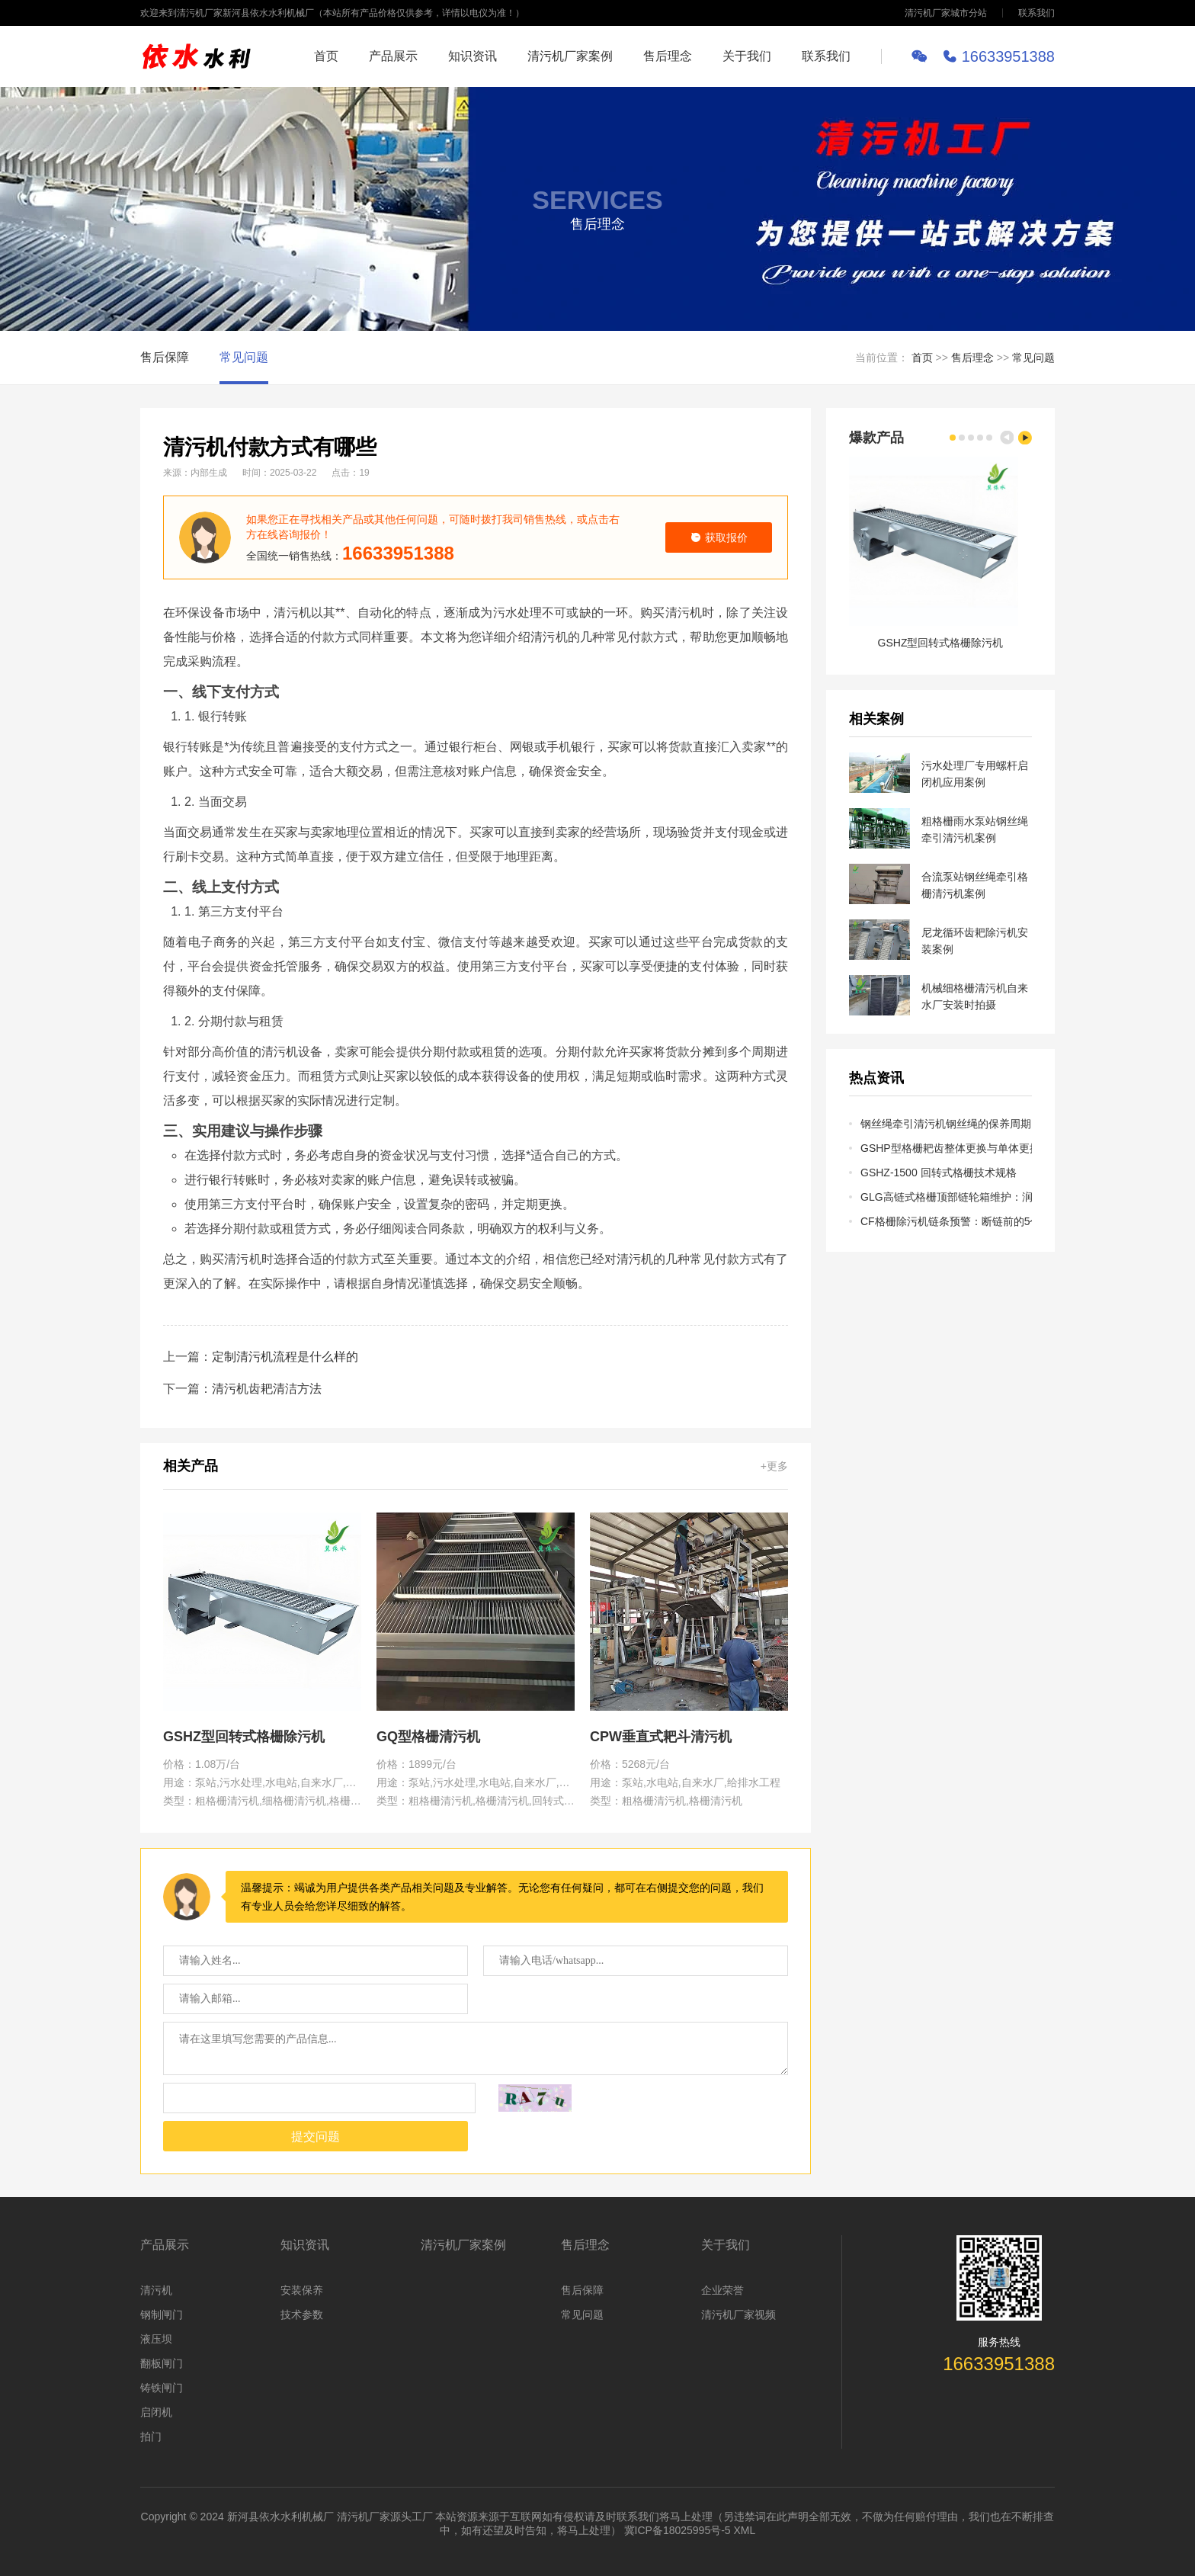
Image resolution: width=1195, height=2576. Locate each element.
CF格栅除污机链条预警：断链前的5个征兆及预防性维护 (946, 1221)
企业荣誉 (722, 2290)
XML (745, 2530)
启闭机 (156, 2412)
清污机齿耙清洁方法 (267, 1388)
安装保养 (301, 2290)
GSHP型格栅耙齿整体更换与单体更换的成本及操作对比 (946, 1148)
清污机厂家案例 (570, 56)
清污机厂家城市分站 (946, 13)
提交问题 (315, 2136)
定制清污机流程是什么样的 (285, 1356)
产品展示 (393, 56)
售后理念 (667, 56)
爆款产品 (876, 437)
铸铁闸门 (161, 2388)
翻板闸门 (161, 2363)
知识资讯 (472, 56)
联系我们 (1036, 13)
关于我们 (746, 56)
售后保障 (164, 357)
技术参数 (301, 2314)
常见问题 (243, 357)
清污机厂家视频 (738, 2314)
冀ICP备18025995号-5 (677, 2530)
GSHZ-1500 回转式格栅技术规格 (938, 1172)
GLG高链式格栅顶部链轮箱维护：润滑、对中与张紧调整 (946, 1197)
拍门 (151, 2436)
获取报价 (719, 537)
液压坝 (156, 2339)
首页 (326, 56)
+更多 (774, 1466)
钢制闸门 (161, 2314)
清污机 (156, 2290)
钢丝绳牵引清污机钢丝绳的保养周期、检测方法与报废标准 (946, 1124)
